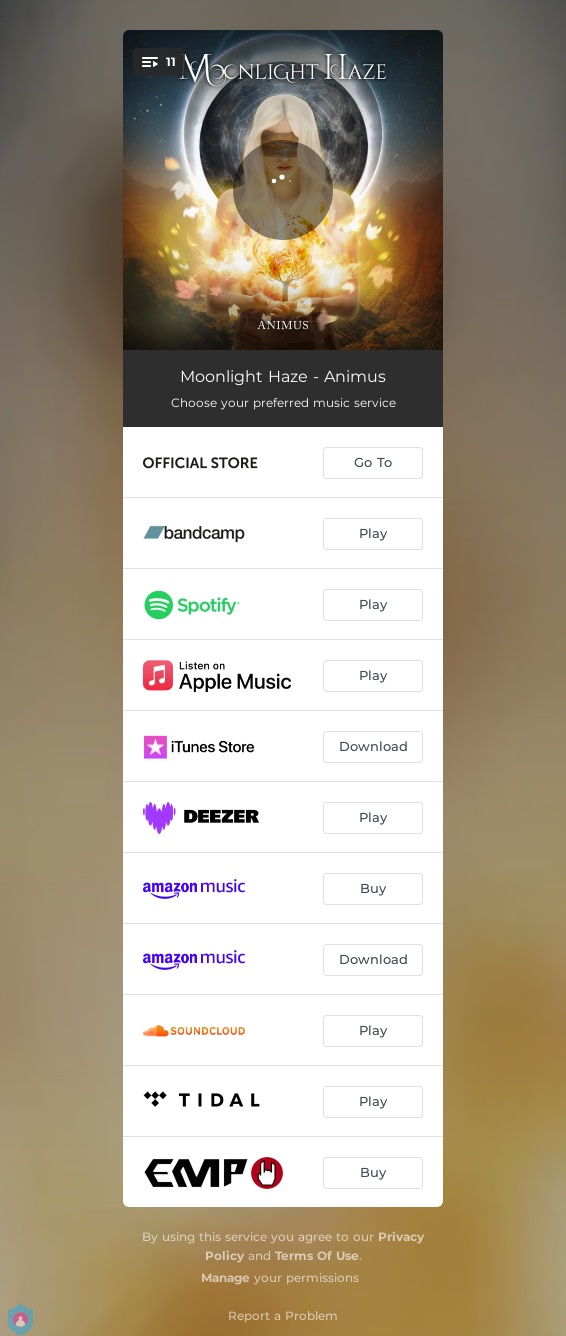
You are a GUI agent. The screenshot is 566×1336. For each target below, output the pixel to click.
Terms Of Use (317, 1255)
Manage (225, 1277)
